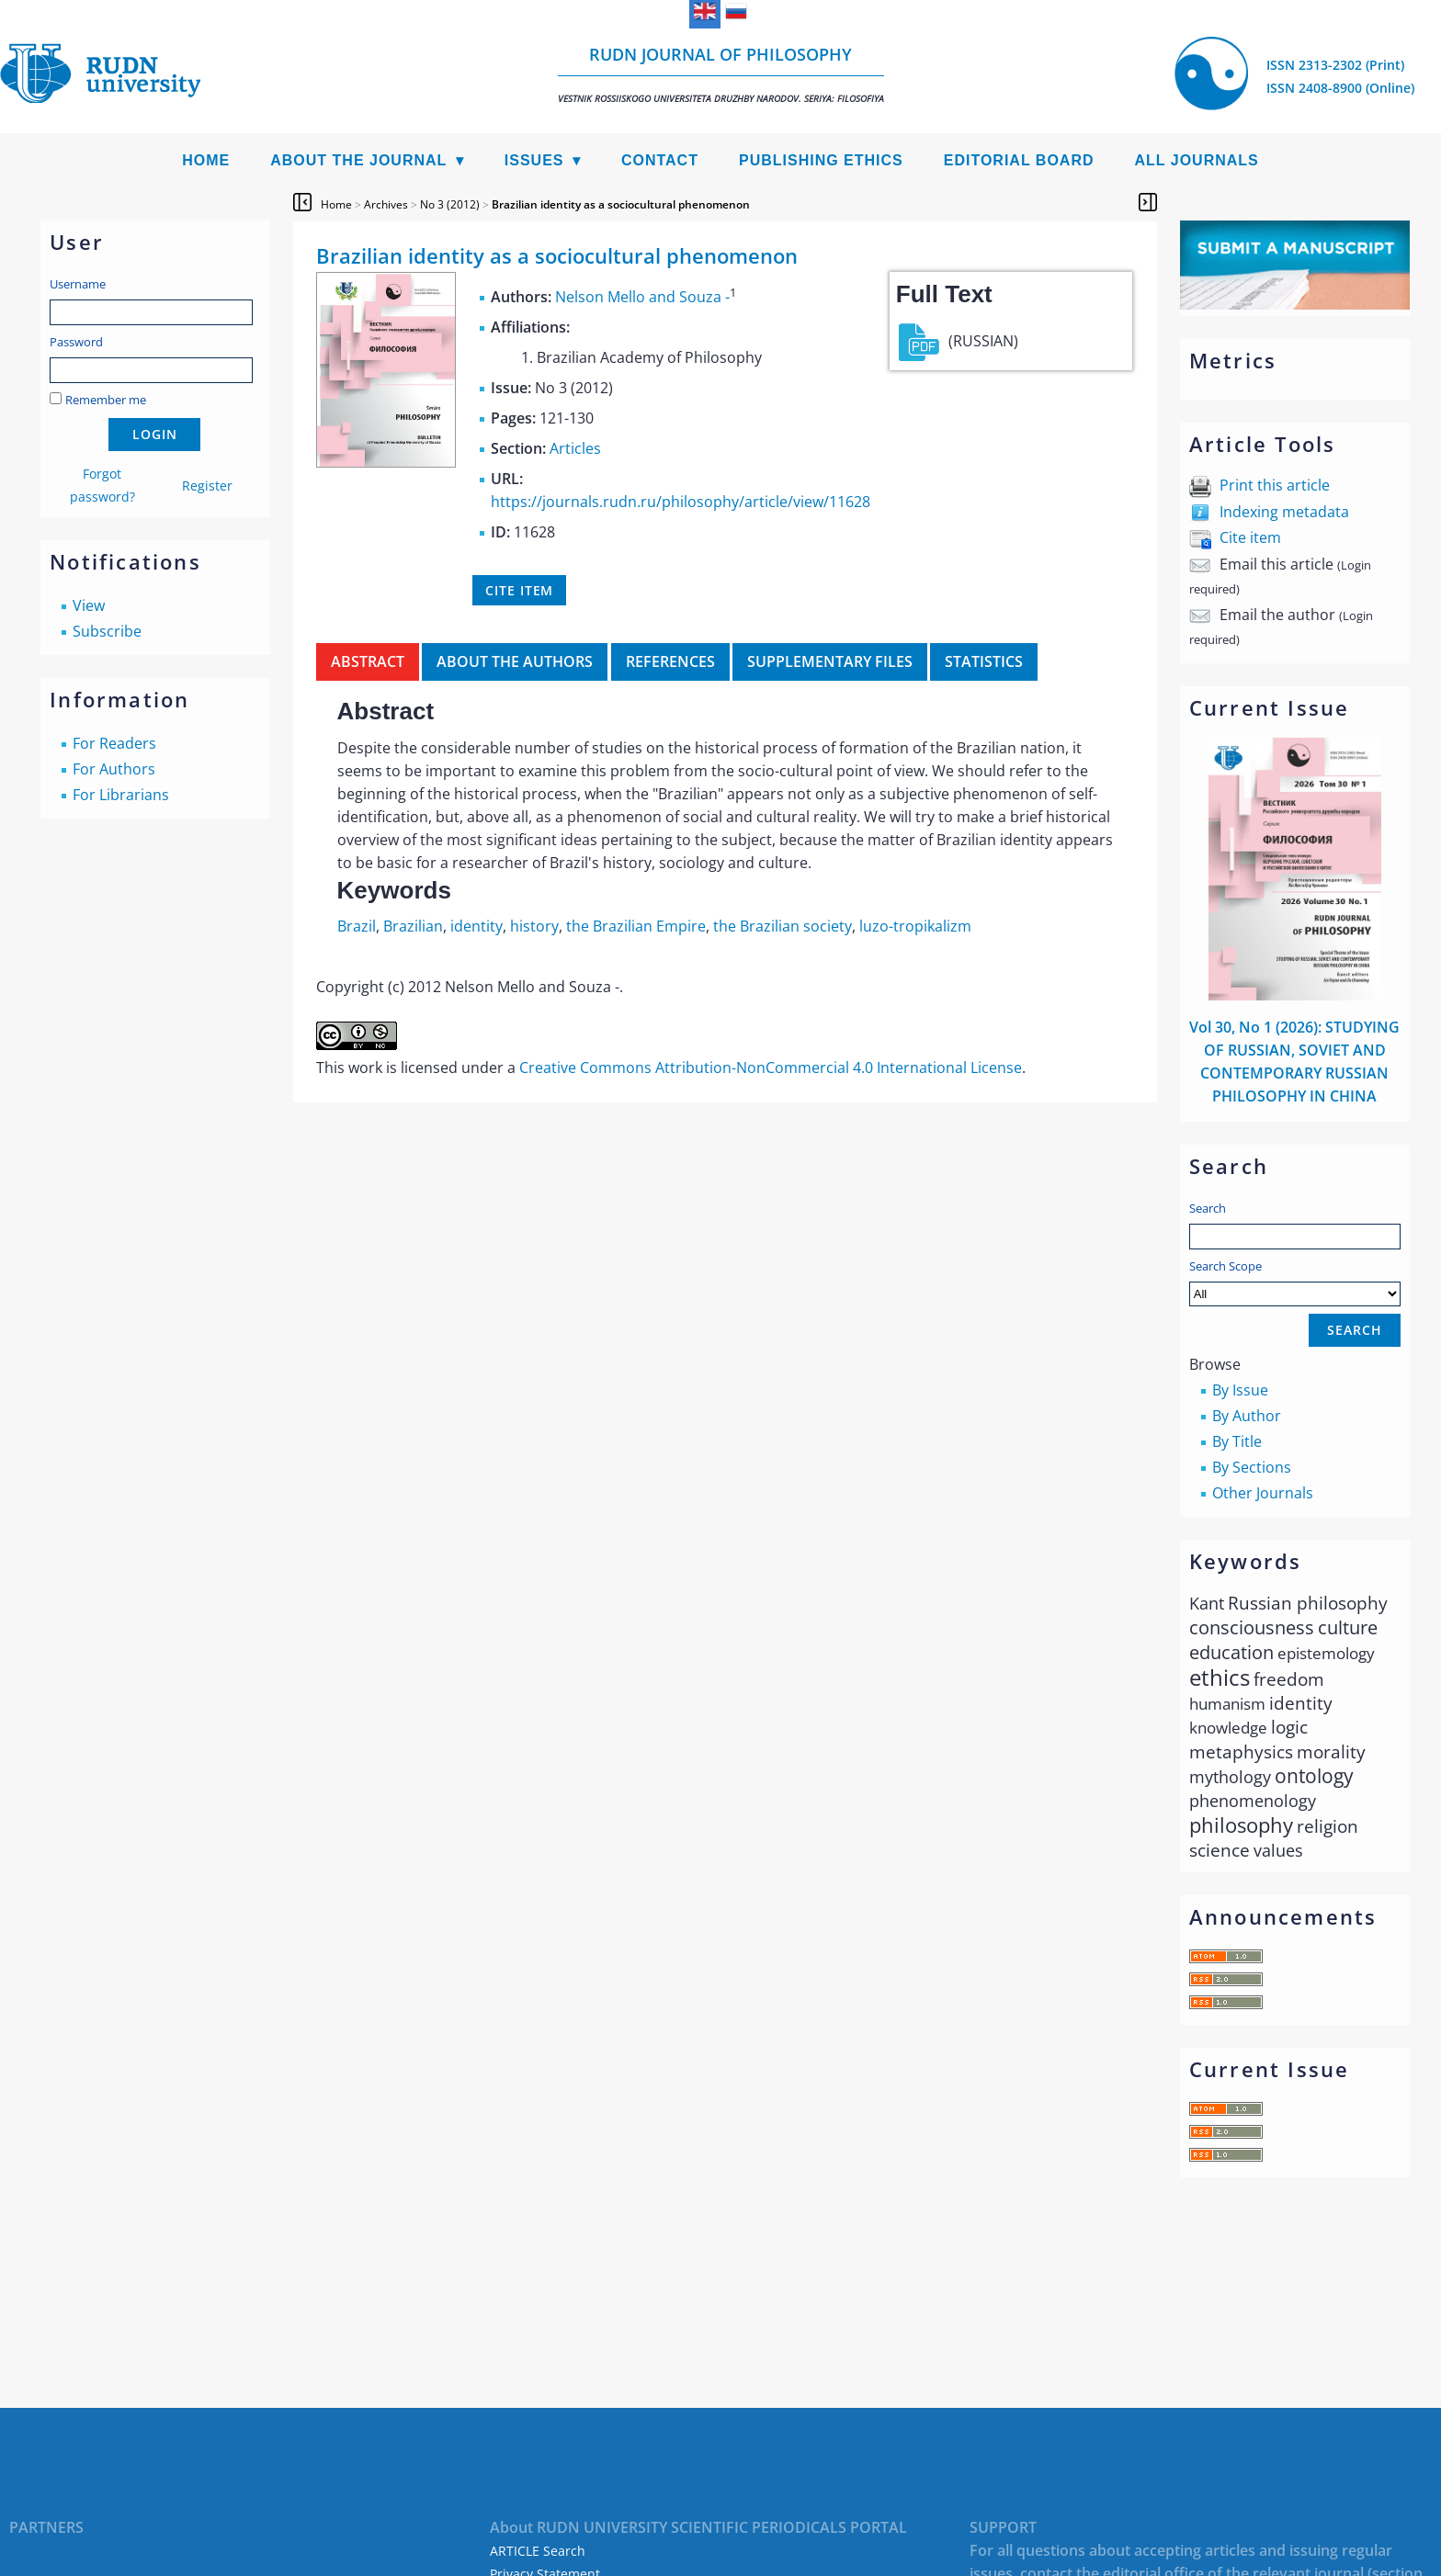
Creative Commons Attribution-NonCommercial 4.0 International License (770, 1067)
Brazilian (413, 926)
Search (1207, 1208)
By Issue (1240, 1390)
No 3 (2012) (450, 204)
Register (207, 485)
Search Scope (1295, 1282)
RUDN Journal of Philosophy (721, 74)
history (534, 926)
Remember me (105, 399)
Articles (575, 448)
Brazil (356, 926)
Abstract (367, 661)
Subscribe (107, 631)
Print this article (1275, 485)
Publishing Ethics (821, 160)
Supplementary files (830, 661)
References (670, 661)
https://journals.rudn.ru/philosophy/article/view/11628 (680, 501)
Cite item (1250, 537)
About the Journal (358, 160)
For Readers (114, 743)
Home (206, 160)
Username (78, 284)
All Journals (1197, 160)
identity (476, 926)
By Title (1237, 1441)
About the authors (515, 661)
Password (76, 341)
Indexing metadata (1284, 512)
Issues (534, 160)
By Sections (1251, 1467)
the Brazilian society (782, 926)
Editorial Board (1019, 160)
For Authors (114, 769)
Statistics (984, 661)
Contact (659, 160)
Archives (386, 204)
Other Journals (1262, 1493)
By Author (1246, 1416)
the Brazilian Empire (636, 926)
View (89, 605)
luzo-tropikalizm (915, 926)
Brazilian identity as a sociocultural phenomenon (621, 204)
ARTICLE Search (537, 2550)
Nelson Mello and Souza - (642, 297)
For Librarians (121, 795)
